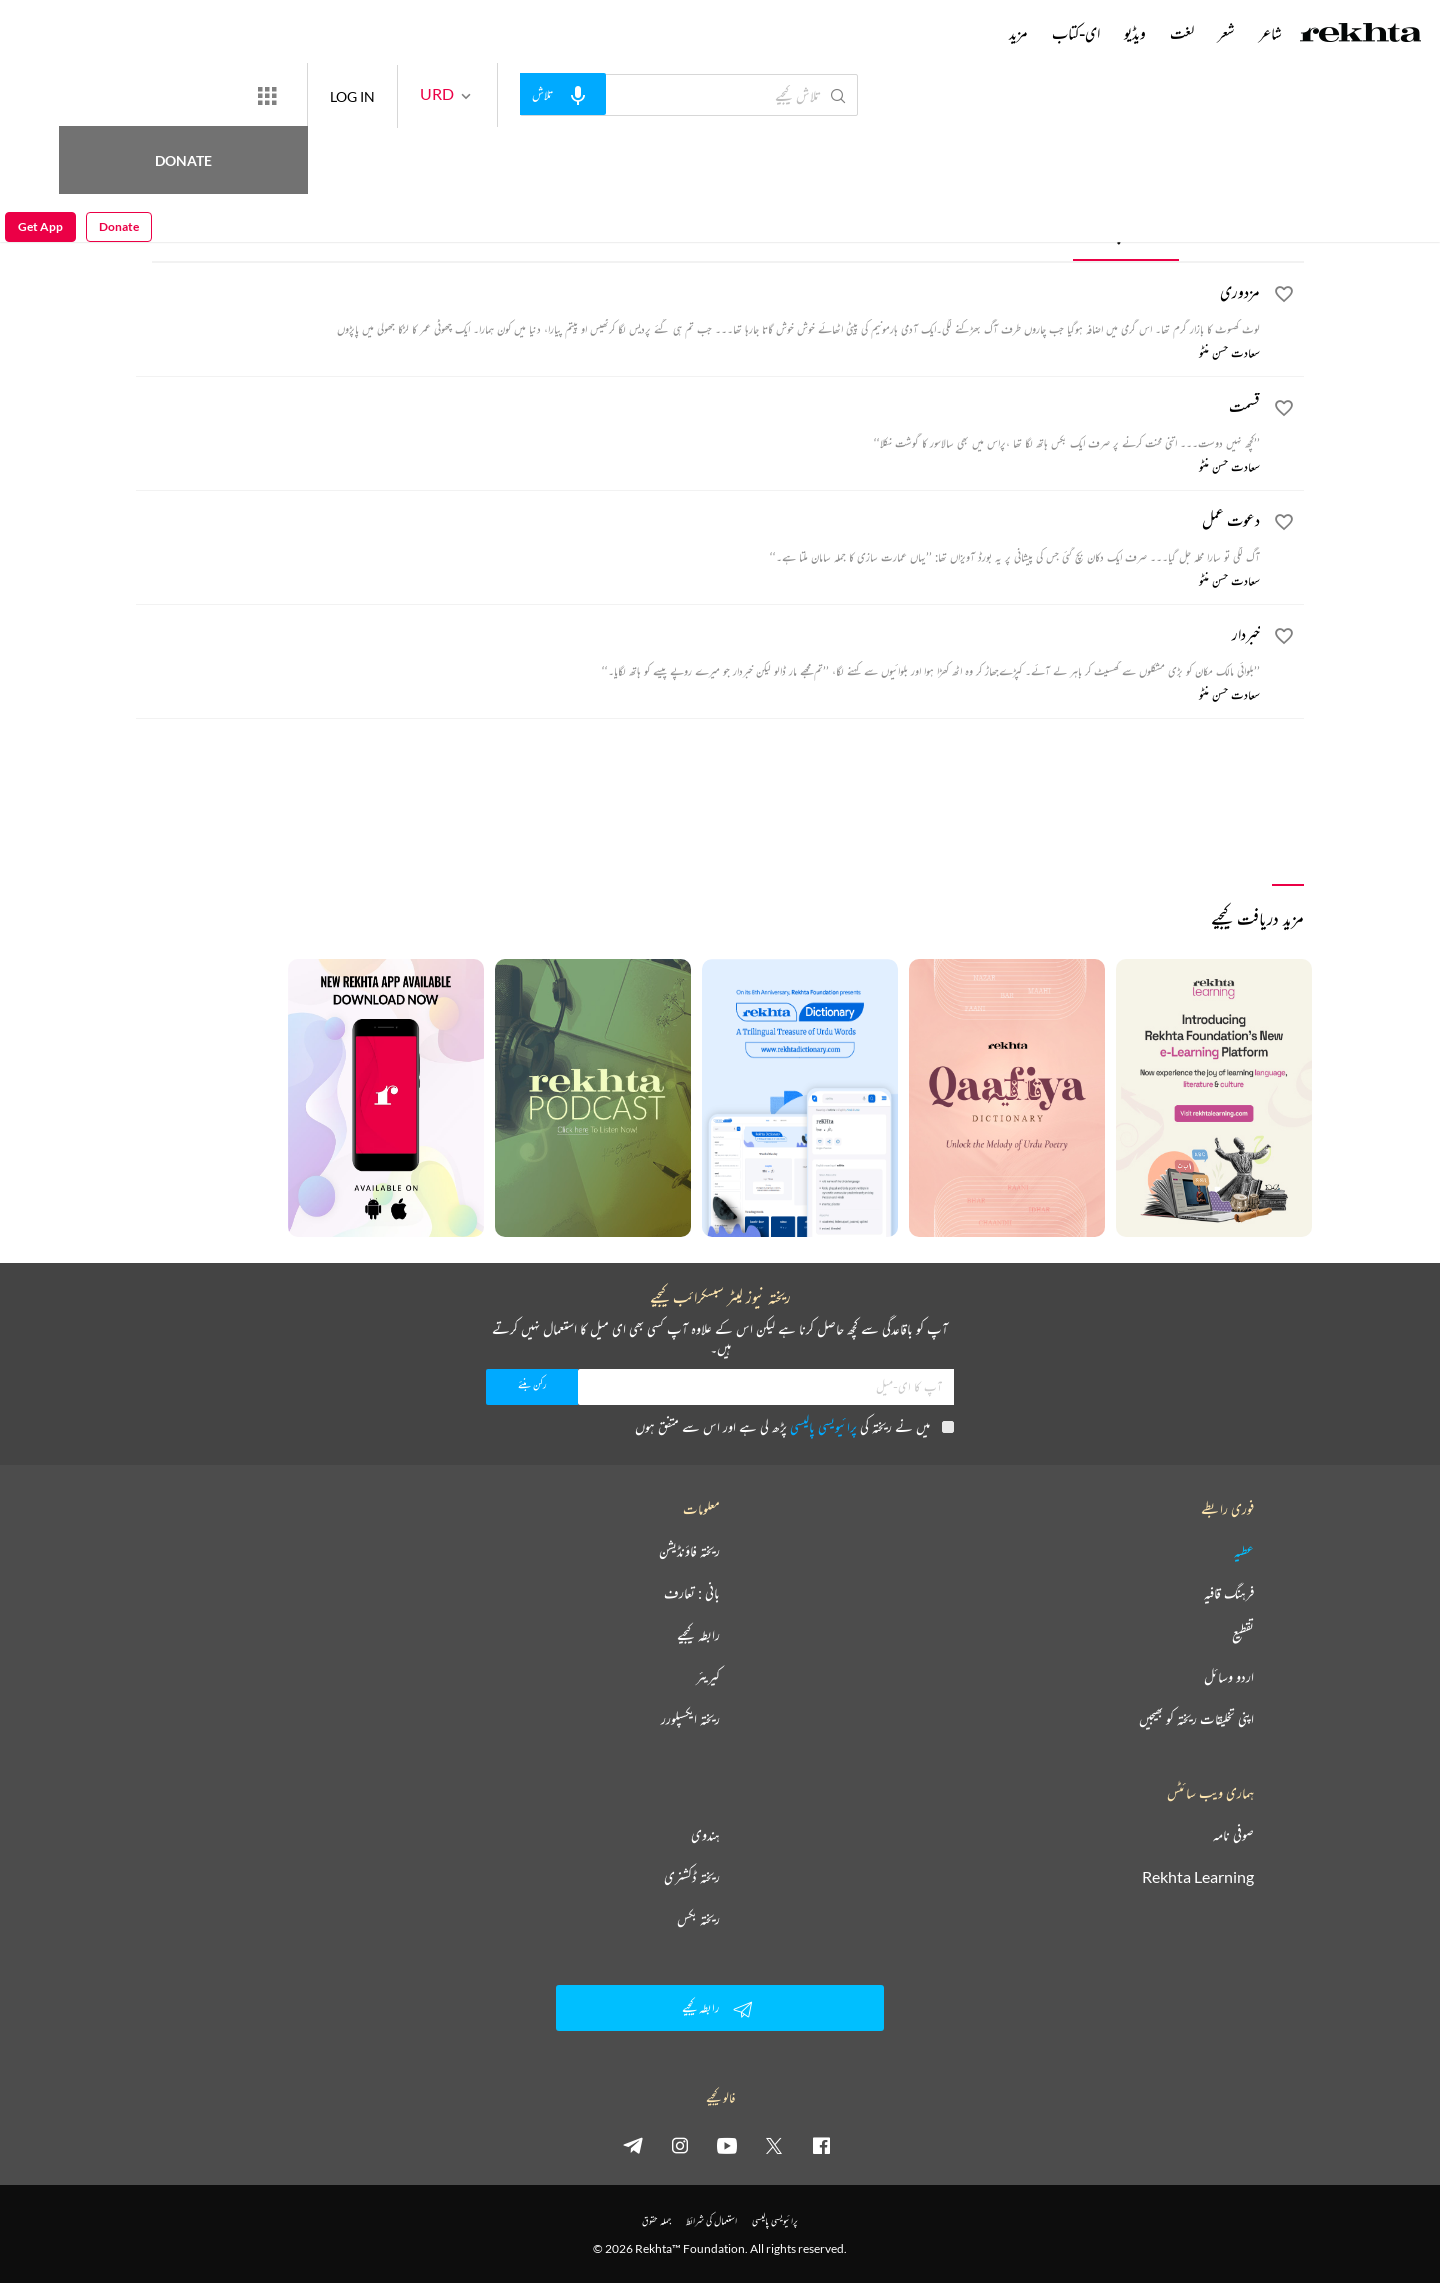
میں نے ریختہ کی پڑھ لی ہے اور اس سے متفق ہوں (794, 1426)
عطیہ (1244, 1551)
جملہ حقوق (656, 2220)
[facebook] (821, 2145)
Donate (235, 94)
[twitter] (774, 2145)
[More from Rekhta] (340, 95)
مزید (1018, 33)
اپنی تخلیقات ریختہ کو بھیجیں (1196, 1719)
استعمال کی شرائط (711, 2220)
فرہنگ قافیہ (1229, 1593)
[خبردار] (698, 651)
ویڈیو (1135, 33)
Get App (40, 95)
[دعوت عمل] (698, 537)
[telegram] (633, 2145)
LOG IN (425, 94)
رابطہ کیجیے (698, 1635)
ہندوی (705, 1835)
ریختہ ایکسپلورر (690, 1719)
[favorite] (1284, 297)
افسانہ (1237, 230)
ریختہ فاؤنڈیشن (689, 1551)
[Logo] (1361, 35)
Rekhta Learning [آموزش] (1198, 1877)
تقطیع (1243, 1635)
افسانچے (1128, 230)
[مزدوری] (698, 309)
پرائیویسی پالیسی (823, 1426)
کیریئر (708, 1677)
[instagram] (680, 2145)
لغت (1182, 33)
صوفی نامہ (1233, 1835)
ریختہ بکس (698, 1919)
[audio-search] (636, 94)
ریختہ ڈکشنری (692, 1877)
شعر (1226, 33)
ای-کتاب (1076, 33)
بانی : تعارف (692, 1593)
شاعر (1270, 33)
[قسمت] (698, 423)
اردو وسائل (1229, 1677)
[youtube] (727, 2145)
